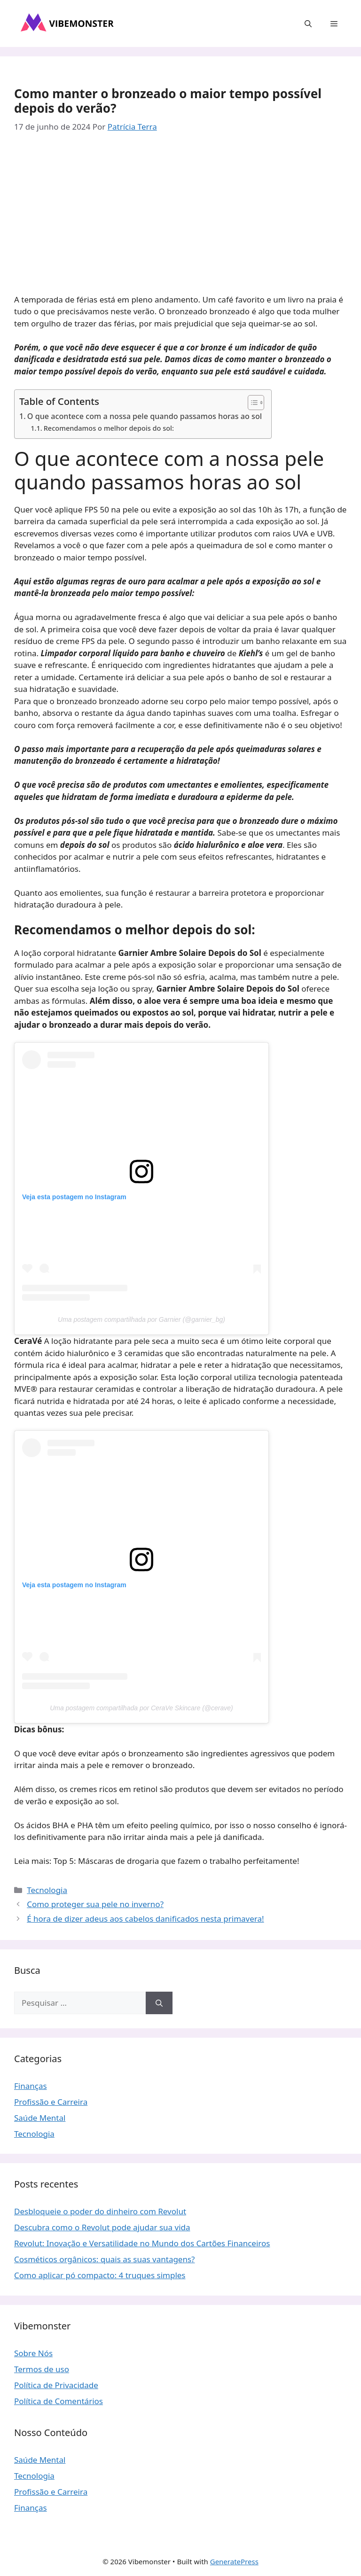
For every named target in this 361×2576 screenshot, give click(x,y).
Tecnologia (47, 1890)
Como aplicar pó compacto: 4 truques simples (100, 2275)
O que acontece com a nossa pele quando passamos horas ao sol (144, 416)
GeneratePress (234, 2561)
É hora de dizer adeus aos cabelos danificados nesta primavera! (145, 1918)
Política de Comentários (58, 2401)
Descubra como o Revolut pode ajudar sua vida (102, 2227)
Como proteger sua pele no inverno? (95, 1904)
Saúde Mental (39, 2117)
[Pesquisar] (159, 2003)
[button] (308, 23)
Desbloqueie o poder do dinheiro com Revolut (100, 2211)
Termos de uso (41, 2369)
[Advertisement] (180, 215)
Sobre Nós (33, 2353)
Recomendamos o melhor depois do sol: (109, 428)
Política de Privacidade (56, 2385)
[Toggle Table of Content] (251, 403)
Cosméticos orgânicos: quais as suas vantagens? (104, 2259)
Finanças (30, 2085)
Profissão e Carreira (50, 2101)
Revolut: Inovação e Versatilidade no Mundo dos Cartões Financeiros (142, 2243)
